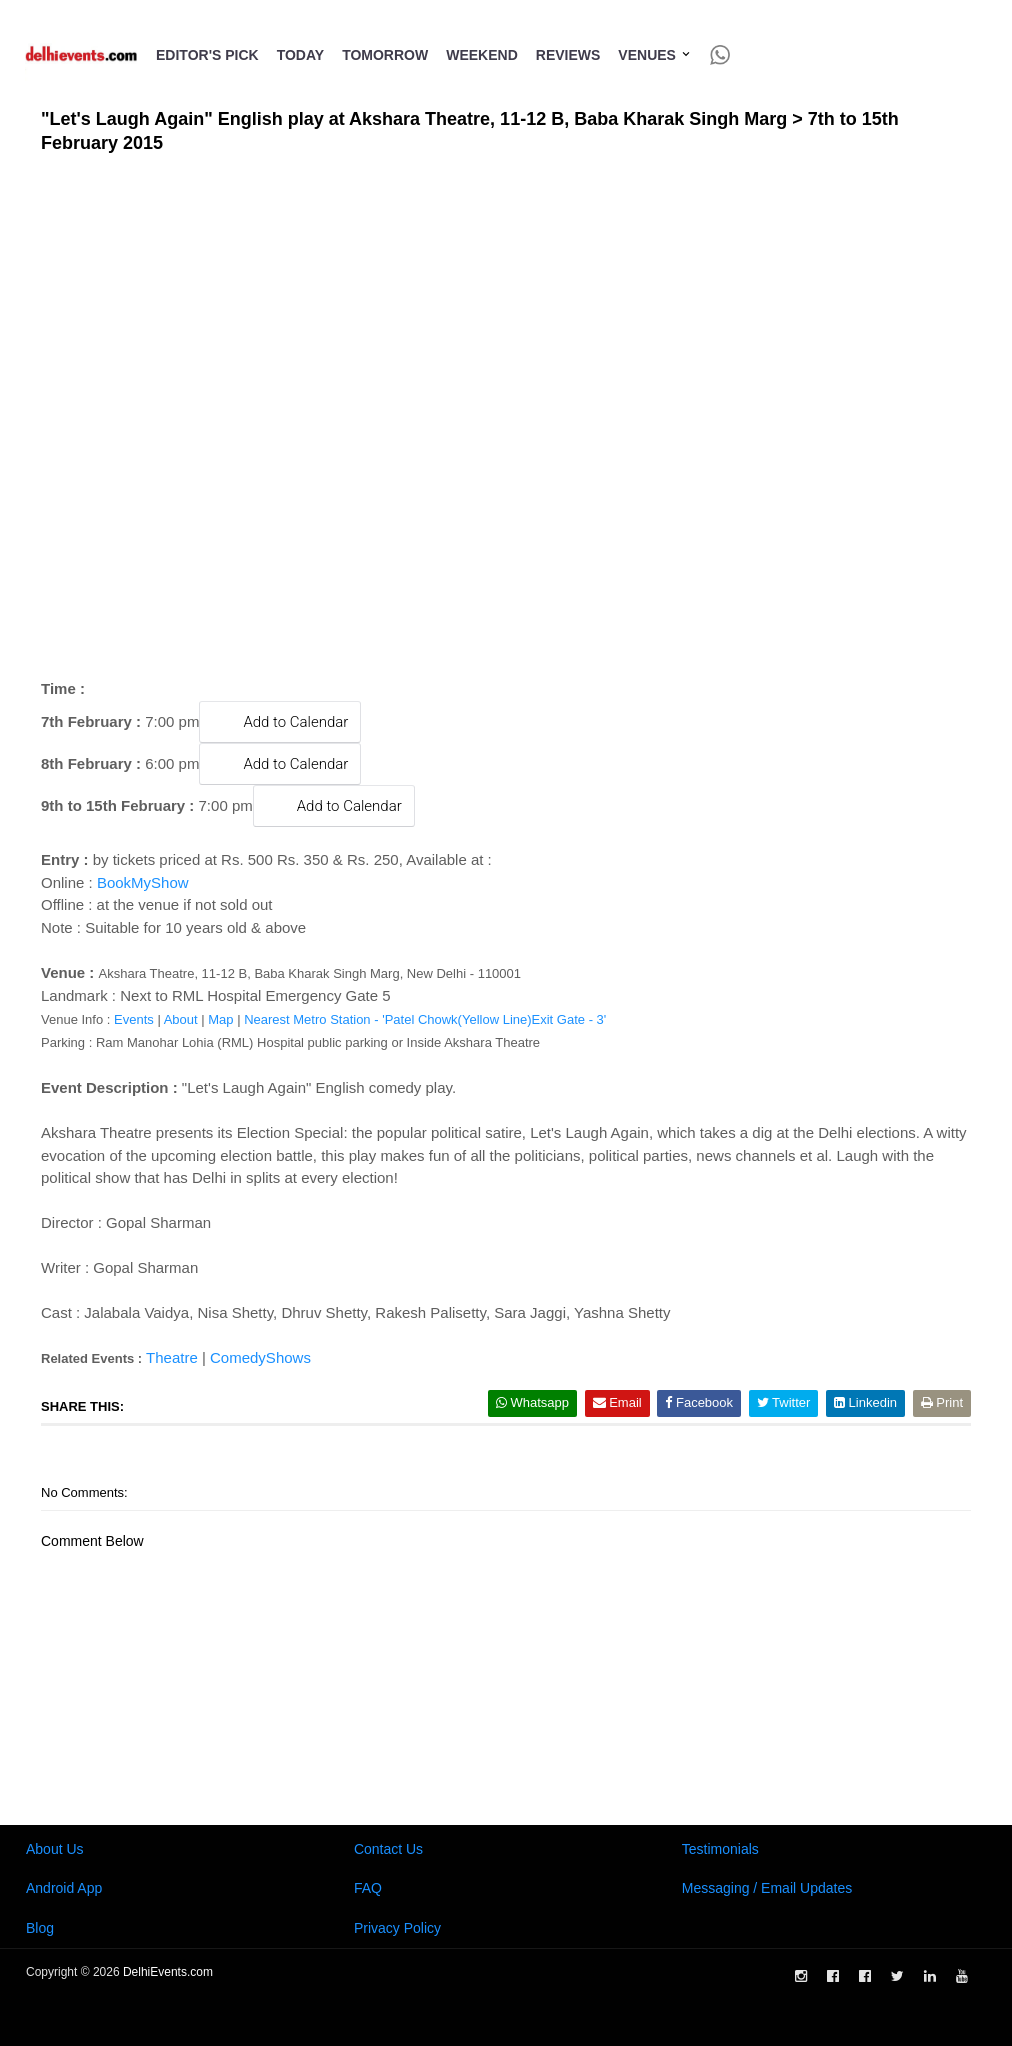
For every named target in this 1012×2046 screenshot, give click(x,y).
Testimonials (720, 1849)
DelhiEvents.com (168, 1972)
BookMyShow (143, 882)
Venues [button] (654, 55)
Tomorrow (385, 55)
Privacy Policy (397, 1928)
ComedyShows (260, 1357)
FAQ (368, 1888)
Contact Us (388, 1849)
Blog (40, 1928)
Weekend (482, 55)
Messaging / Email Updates (767, 1888)
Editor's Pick (207, 55)
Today (300, 55)
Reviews (568, 55)
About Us (55, 1849)
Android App (64, 1888)
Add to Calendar (280, 721)
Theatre (172, 1357)
